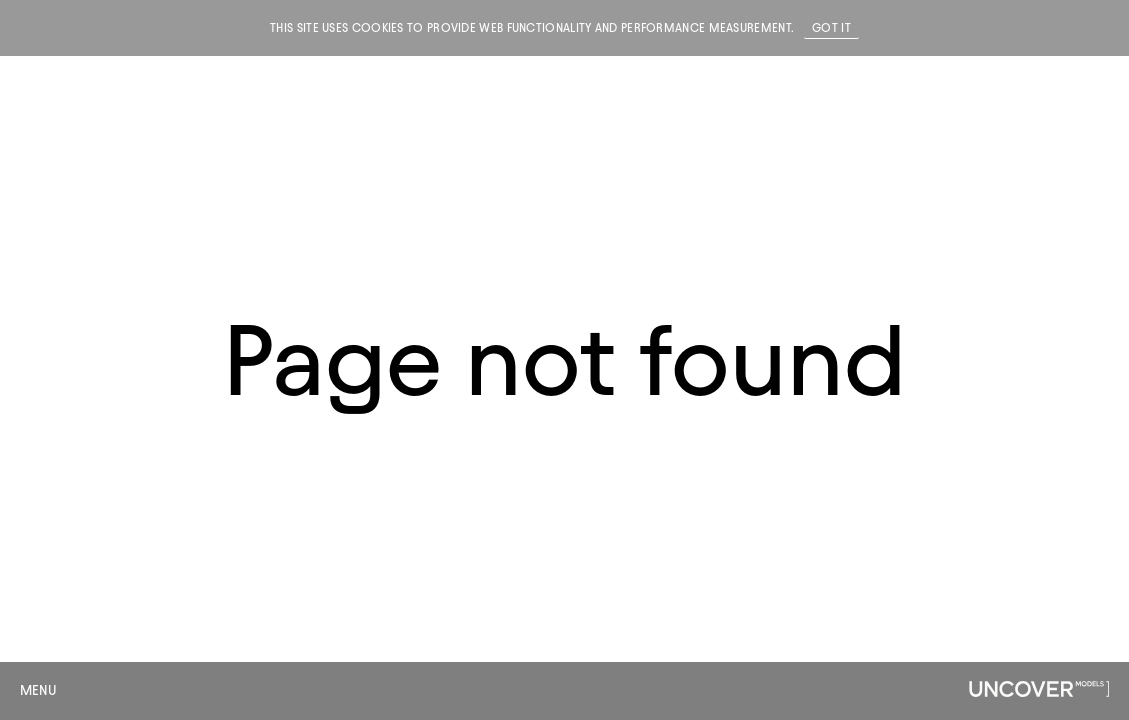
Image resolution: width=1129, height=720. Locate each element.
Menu (38, 690)
